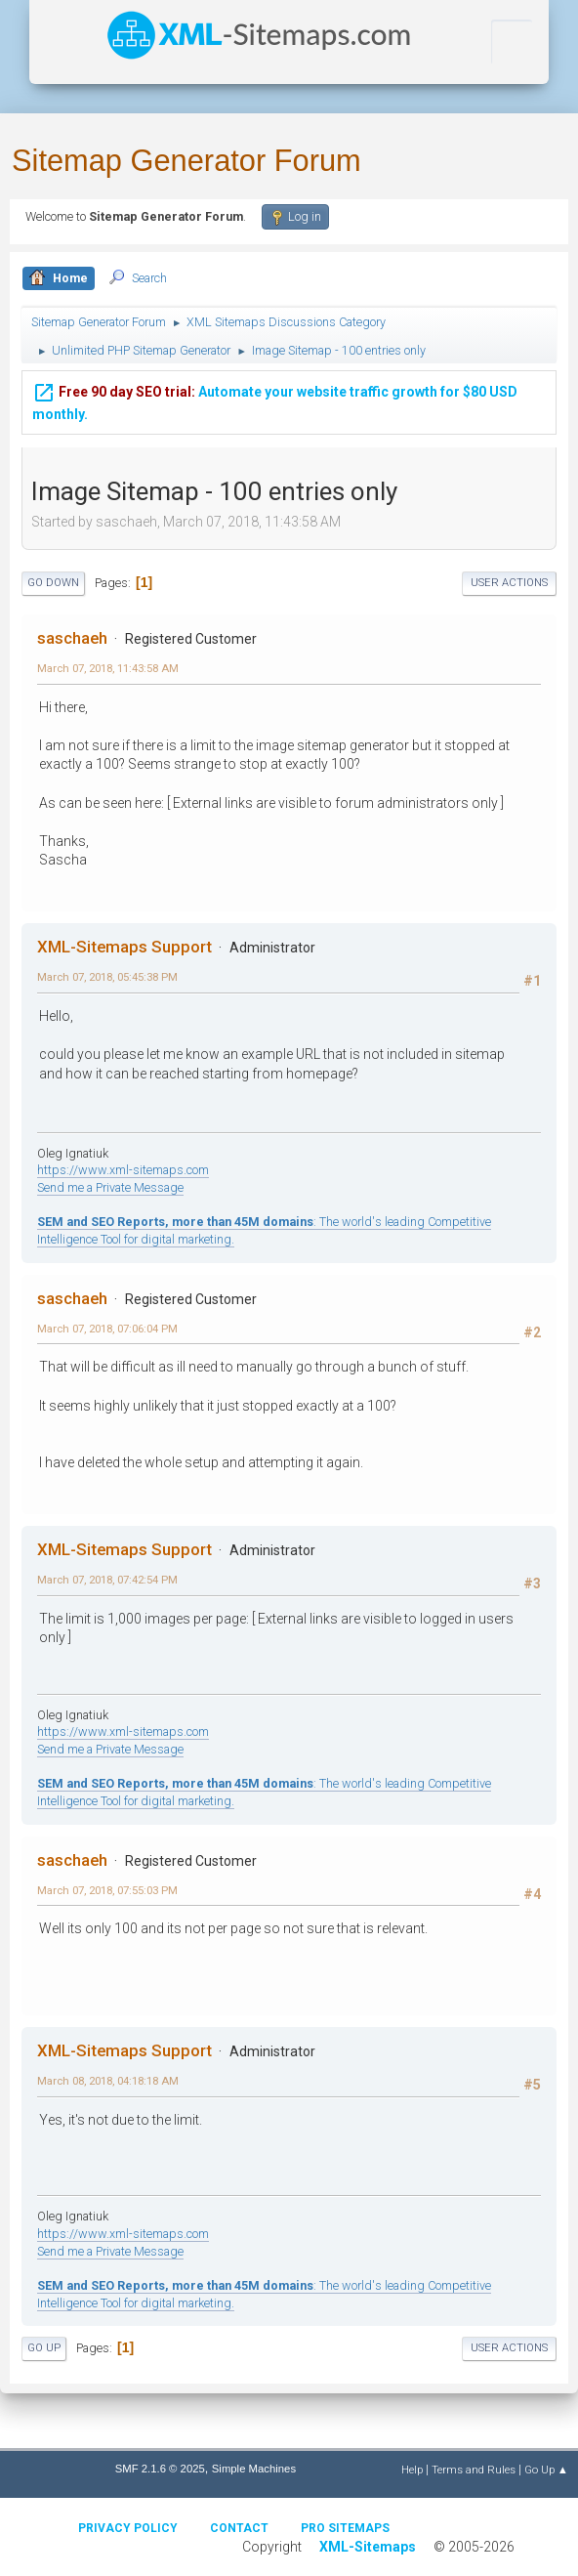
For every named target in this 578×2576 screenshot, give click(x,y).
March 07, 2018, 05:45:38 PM (107, 977)
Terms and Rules (474, 2469)
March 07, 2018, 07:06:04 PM (107, 1328)
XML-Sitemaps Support (124, 946)
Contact (239, 2528)
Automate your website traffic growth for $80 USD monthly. (274, 401)
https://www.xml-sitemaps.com (123, 1169)
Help (412, 2469)
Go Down (53, 582)
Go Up (44, 2348)
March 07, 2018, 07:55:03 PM (107, 1890)
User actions (509, 582)
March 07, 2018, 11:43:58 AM (108, 668)
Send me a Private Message (110, 1187)
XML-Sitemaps (367, 2547)
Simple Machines (254, 2468)
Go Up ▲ (546, 2469)
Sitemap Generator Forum (186, 161)
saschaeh (72, 638)
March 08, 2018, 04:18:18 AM (108, 2081)
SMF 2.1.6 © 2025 (160, 2468)
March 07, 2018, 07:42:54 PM (107, 1579)
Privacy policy (128, 2528)
